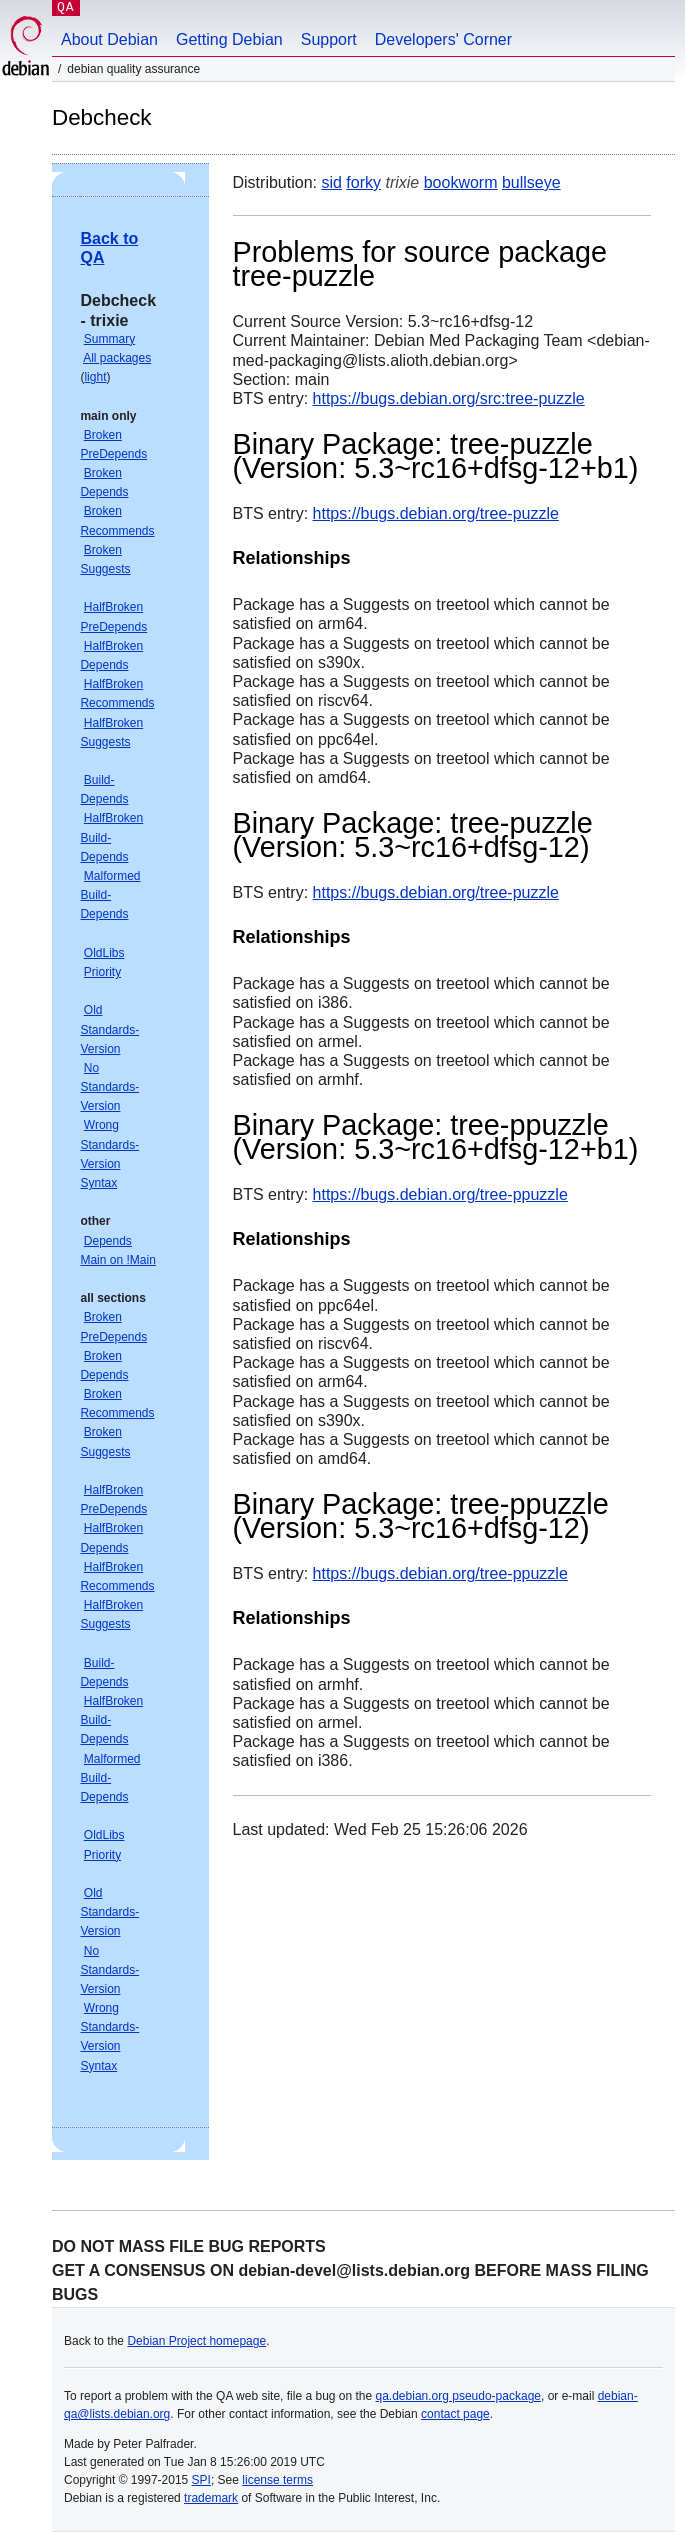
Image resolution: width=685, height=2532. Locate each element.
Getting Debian (229, 39)
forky (363, 182)
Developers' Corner (443, 39)
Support (329, 39)
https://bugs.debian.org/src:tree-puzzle (449, 398)
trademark (211, 2498)
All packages (117, 358)
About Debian (109, 39)
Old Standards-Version (109, 1029)
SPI (201, 2480)
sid (331, 182)
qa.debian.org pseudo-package (458, 2396)
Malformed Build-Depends (110, 895)
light (95, 377)
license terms (277, 2480)
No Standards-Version (109, 1087)
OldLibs (104, 953)
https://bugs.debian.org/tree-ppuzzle (440, 1194)
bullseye (531, 182)
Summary (109, 339)
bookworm (461, 182)
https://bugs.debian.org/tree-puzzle (436, 513)
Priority (102, 972)
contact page (455, 2414)
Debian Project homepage (196, 2341)
